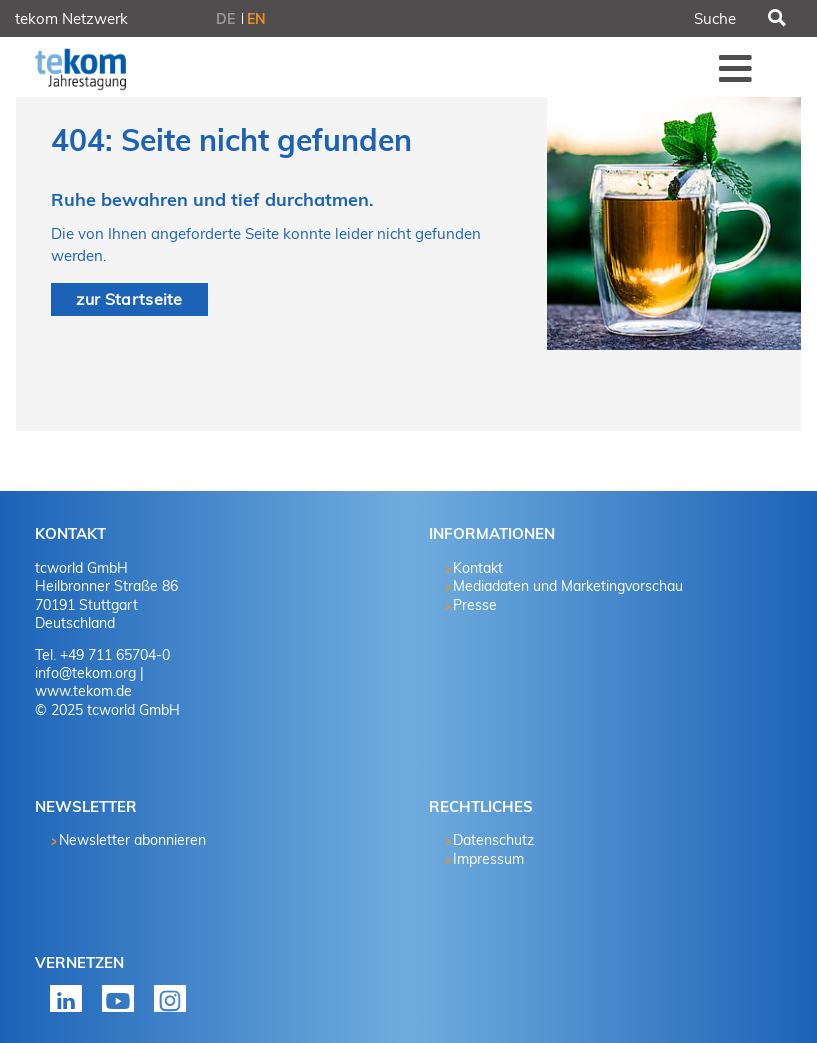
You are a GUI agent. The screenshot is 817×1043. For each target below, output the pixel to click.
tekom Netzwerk (71, 18)
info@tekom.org (85, 673)
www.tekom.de (83, 691)
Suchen (776, 19)
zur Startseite (129, 299)
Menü (736, 68)
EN (256, 19)
